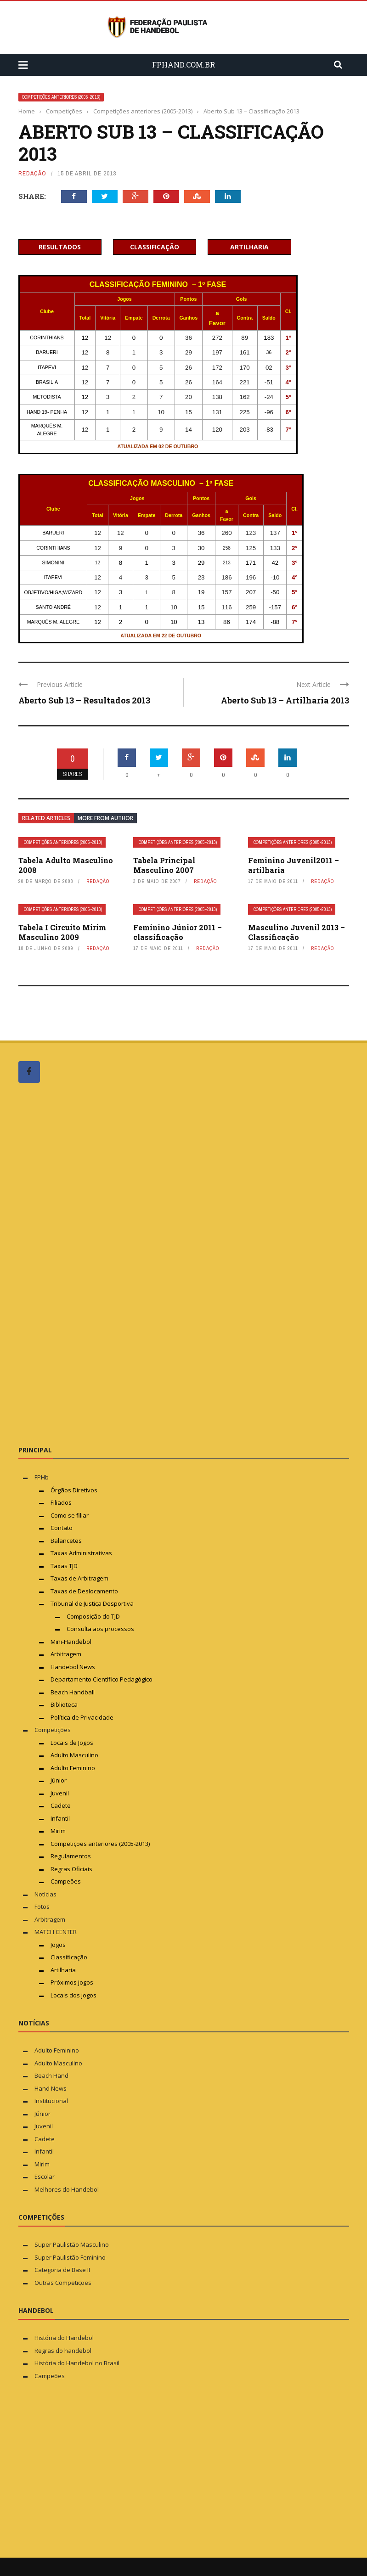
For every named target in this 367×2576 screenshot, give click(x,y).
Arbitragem (66, 1654)
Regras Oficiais (71, 1869)
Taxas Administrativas (81, 1553)
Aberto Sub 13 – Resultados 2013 (84, 700)
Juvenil (60, 1793)
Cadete (61, 1805)
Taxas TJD (64, 1566)
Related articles (46, 818)
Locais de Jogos (72, 1742)
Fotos (42, 1906)
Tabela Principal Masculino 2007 (164, 865)
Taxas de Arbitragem (79, 1578)
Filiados (61, 1502)
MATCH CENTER (55, 1932)
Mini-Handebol (71, 1641)
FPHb (41, 1477)
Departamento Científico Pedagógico (101, 1679)
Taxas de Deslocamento (84, 1591)
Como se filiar (70, 1515)
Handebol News (73, 1667)
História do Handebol (64, 2338)
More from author (105, 818)
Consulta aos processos (100, 1629)
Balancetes (66, 1540)
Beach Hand (51, 2075)
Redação (32, 173)
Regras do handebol (62, 2350)
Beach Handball (73, 1692)
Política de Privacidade (82, 1717)
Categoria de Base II (62, 2270)
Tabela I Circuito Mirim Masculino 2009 (62, 932)
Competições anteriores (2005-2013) (61, 97)
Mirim (58, 1831)
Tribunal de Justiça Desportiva (92, 1603)
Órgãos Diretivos (74, 1490)
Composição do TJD (93, 1616)
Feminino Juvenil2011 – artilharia (293, 865)
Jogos (58, 1944)
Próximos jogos (72, 1982)
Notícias (45, 1894)
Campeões (66, 1881)
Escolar (44, 2176)
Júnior (59, 1780)
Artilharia (63, 1970)
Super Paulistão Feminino (70, 2257)
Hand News (50, 2088)
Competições (52, 1730)
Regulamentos (71, 1856)
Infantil (60, 1818)
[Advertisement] (87, 1263)
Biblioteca (65, 1704)
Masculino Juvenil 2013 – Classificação (296, 932)
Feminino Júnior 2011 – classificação (177, 932)
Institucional (51, 2101)
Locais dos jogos (73, 1995)
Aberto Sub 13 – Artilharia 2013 (285, 700)
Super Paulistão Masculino (71, 2244)
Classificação (69, 1957)
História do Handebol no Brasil (76, 2363)
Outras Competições (62, 2282)
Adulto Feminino (73, 1768)
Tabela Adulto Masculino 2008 (65, 865)
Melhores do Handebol (66, 2189)
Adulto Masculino (74, 1755)
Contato (62, 1528)
